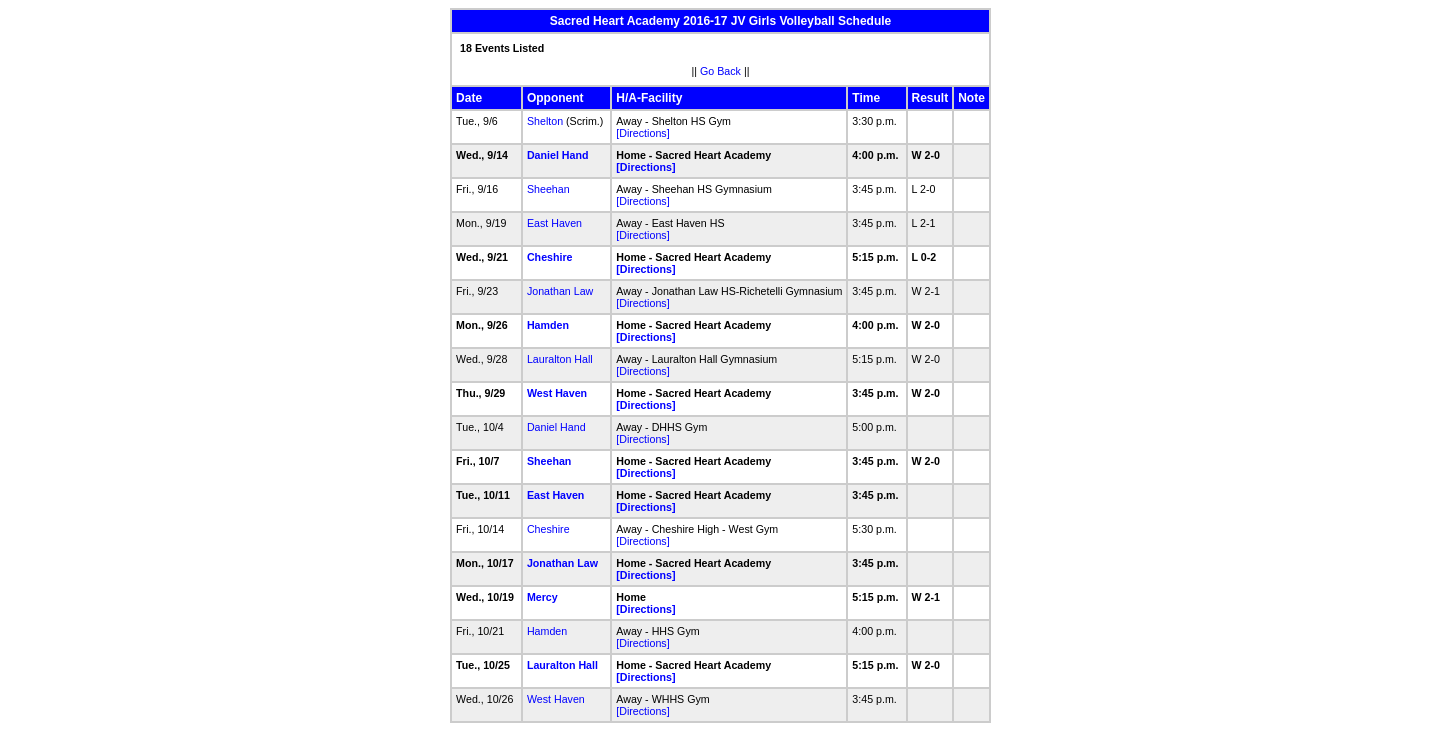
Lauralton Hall (560, 359)
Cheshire (550, 257)
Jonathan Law (560, 291)
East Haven (554, 223)
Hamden (548, 325)
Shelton (545, 121)
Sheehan (548, 189)
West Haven (557, 393)
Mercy (542, 597)
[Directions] (642, 133)
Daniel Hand (558, 155)
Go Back (720, 71)
